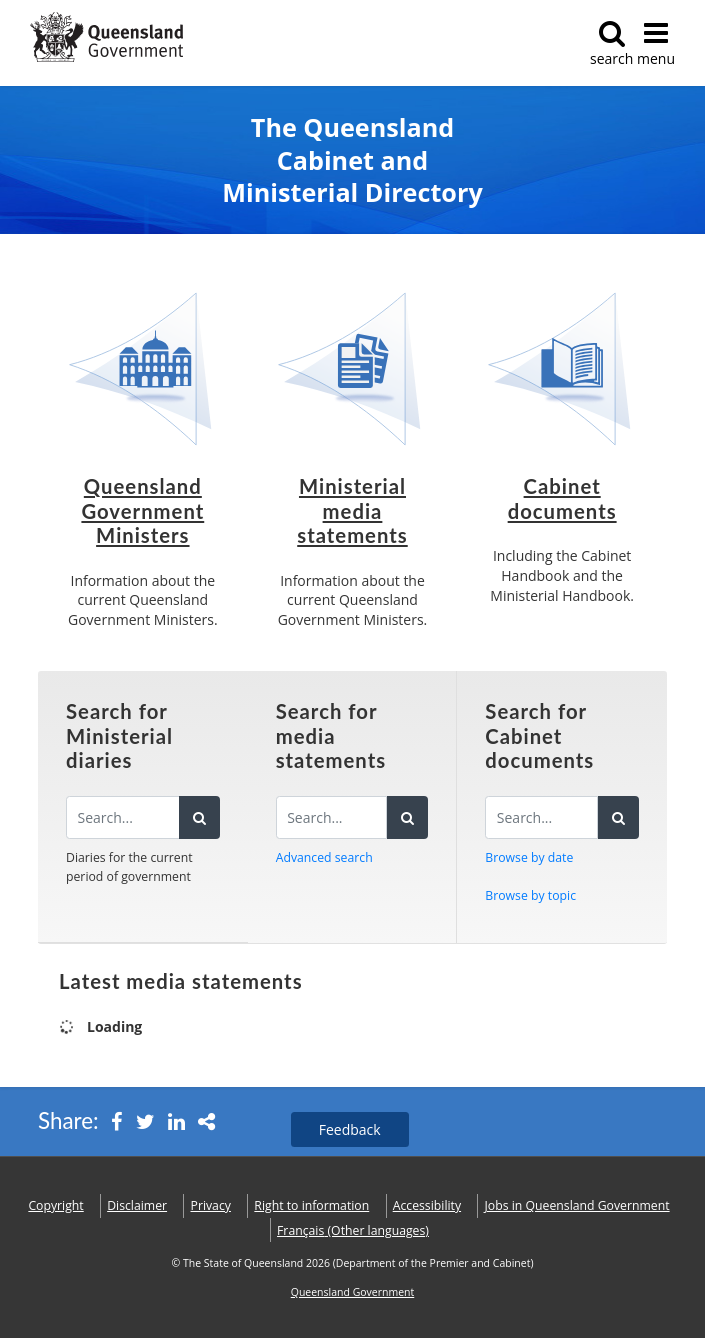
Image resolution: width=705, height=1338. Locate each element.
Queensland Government (353, 1292)
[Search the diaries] (123, 817)
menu (656, 43)
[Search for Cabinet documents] (541, 817)
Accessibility (427, 1205)
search (611, 43)
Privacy (211, 1205)
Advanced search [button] (324, 857)
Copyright (55, 1205)
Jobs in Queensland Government (577, 1205)
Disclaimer (137, 1205)
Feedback (350, 1129)
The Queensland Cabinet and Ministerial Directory (352, 160)
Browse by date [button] (529, 857)
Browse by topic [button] (530, 895)
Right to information (311, 1205)
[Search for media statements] (332, 817)
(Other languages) (353, 1230)
